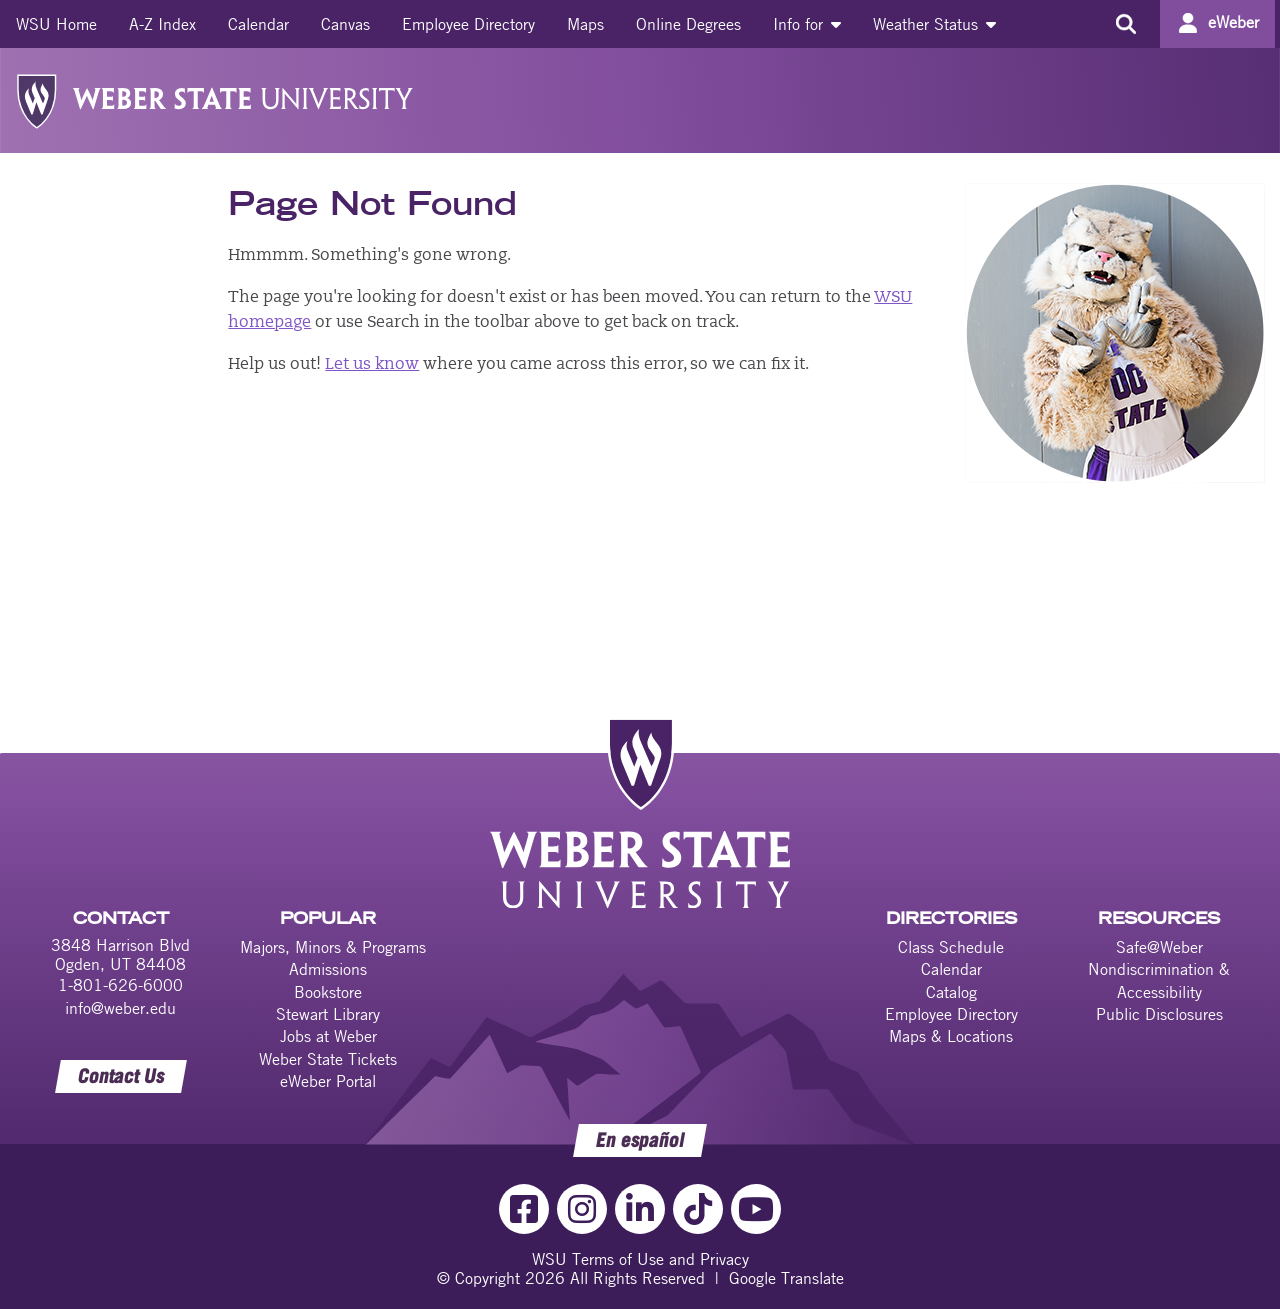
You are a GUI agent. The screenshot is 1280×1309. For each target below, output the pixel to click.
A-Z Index (162, 24)
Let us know (372, 365)
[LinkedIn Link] (640, 1209)
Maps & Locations (951, 1036)
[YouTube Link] (756, 1209)
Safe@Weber (1159, 947)
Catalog (951, 992)
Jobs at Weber (328, 1036)
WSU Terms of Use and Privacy (640, 1259)
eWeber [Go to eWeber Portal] (1233, 22)
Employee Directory (468, 24)
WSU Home (56, 24)
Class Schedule (951, 947)
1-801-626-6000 (120, 985)
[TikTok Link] (698, 1209)
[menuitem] (56, 24)
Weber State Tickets (328, 1059)
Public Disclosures (1159, 1014)
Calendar (258, 24)
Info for (807, 24)
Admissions (328, 969)
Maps (585, 24)
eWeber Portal (328, 1081)
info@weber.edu (120, 1008)
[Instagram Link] (582, 1209)
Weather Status (934, 24)
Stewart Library (328, 1014)
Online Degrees (688, 24)
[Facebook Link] (524, 1209)
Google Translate (786, 1278)
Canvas (345, 24)
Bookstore (328, 992)
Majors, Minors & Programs (333, 947)
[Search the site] (1125, 24)
